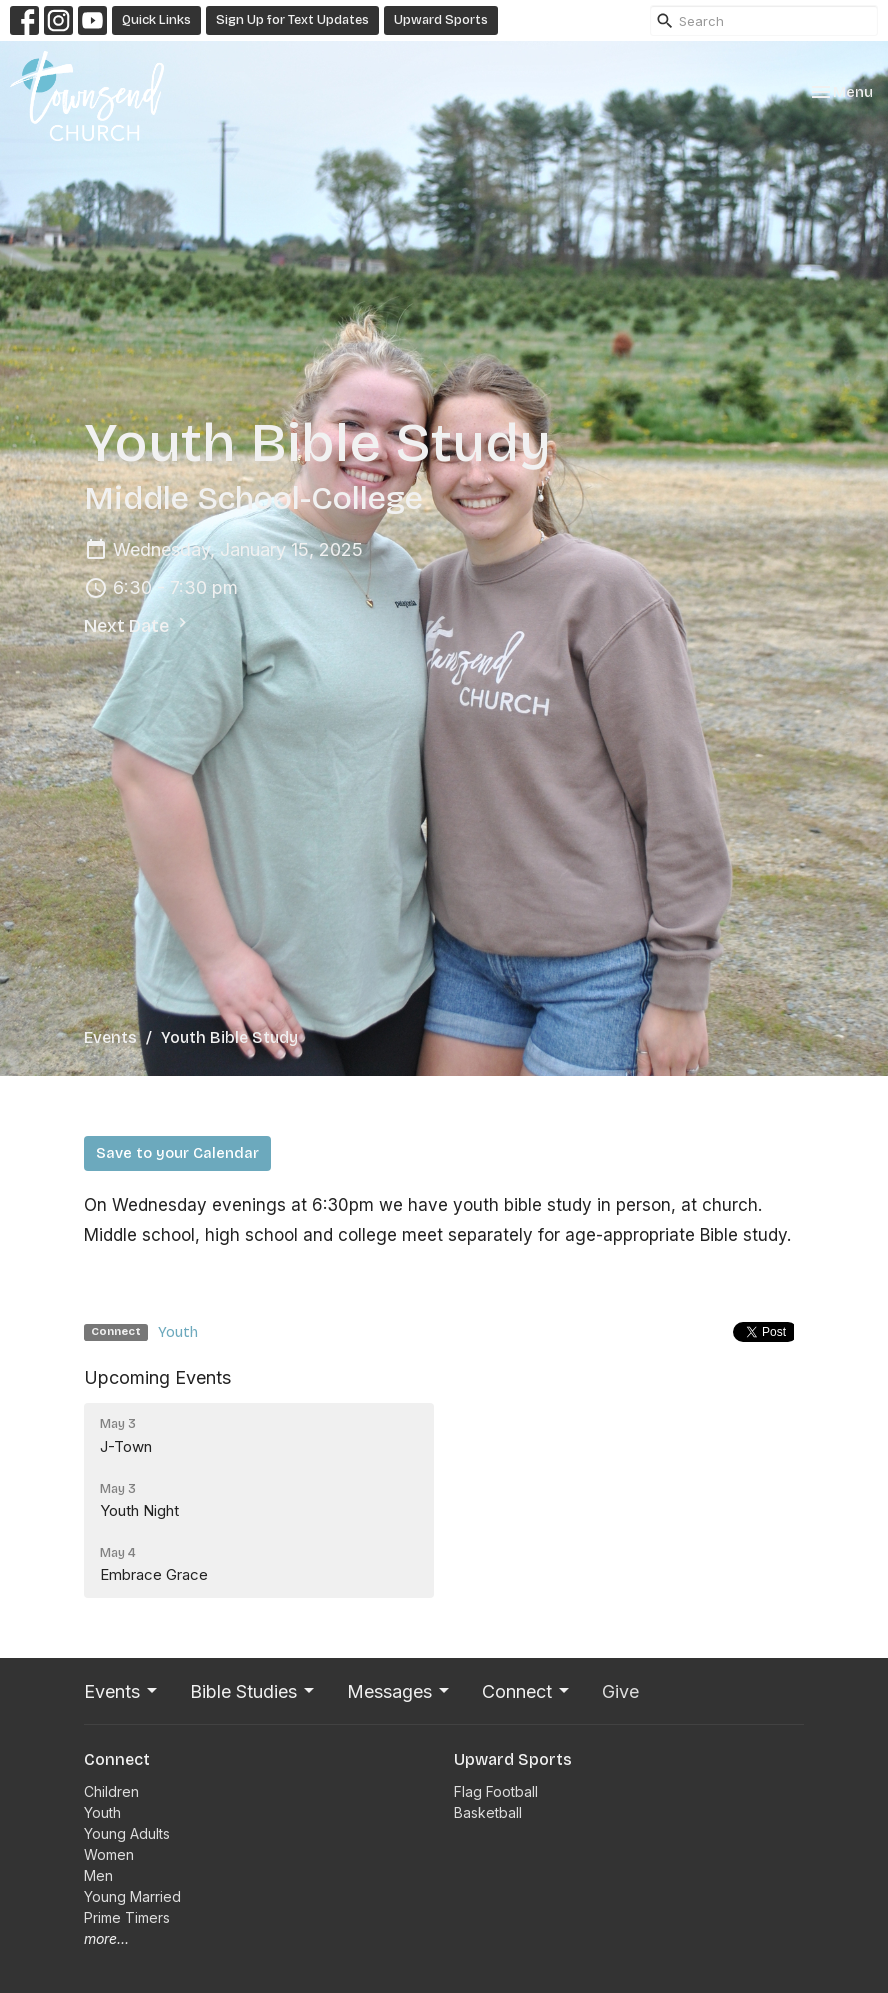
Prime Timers (127, 1917)
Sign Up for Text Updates (292, 20)
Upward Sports (441, 20)
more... (106, 1938)
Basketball (488, 1812)
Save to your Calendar (177, 1153)
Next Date (138, 625)
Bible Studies (253, 1691)
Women (109, 1854)
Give (620, 1691)
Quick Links (156, 20)
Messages (399, 1691)
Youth (178, 1332)
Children (111, 1791)
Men (98, 1875)
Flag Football (496, 1791)
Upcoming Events (157, 1377)
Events (110, 1037)
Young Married (132, 1896)
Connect (527, 1691)
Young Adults (127, 1833)
